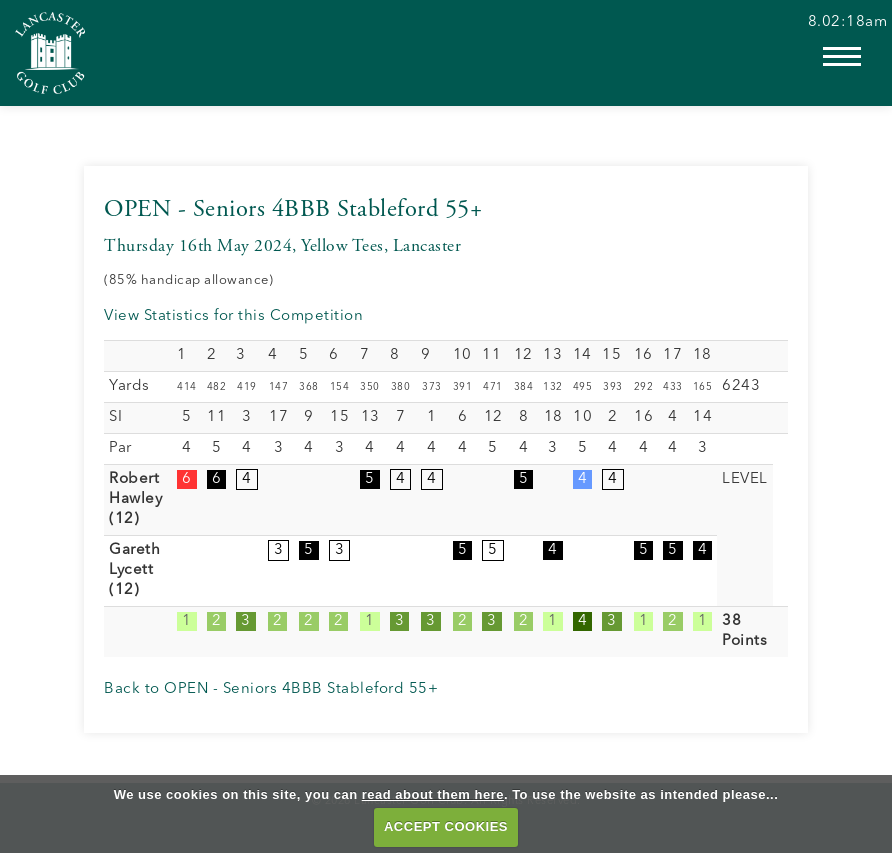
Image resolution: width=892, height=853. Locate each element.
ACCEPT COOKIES (446, 826)
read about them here (433, 794)
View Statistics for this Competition (233, 316)
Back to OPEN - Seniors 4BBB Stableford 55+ (271, 689)
